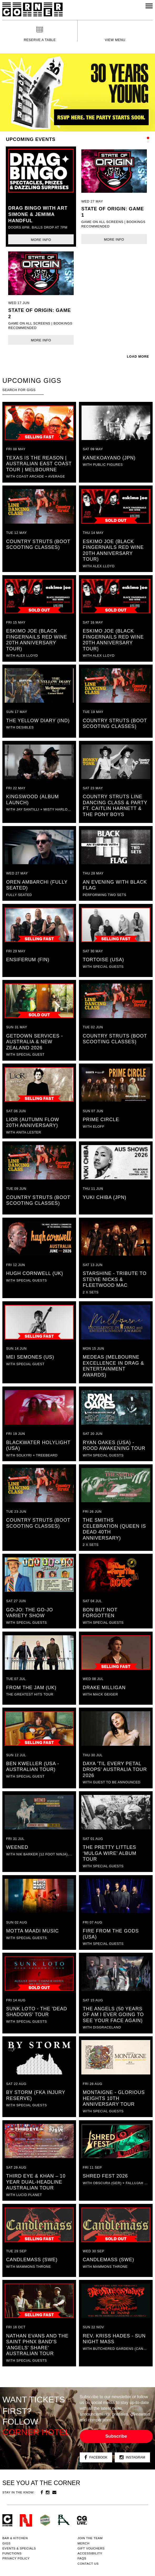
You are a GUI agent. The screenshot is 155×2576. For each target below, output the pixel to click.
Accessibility (90, 2553)
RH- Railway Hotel (64, 2520)
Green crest (45, 2520)
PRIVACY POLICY (16, 2558)
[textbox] (23, 390)
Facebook (95, 2457)
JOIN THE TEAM (90, 2538)
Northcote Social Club (25, 2520)
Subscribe (116, 2436)
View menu (115, 39)
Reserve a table (40, 39)
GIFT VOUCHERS (91, 2548)
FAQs (82, 2558)
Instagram (132, 2457)
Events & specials (19, 2548)
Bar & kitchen (15, 2538)
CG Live (82, 2520)
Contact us (88, 2563)
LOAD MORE (138, 356)
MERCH (84, 2543)
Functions (12, 2553)
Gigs (6, 2543)
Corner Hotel (32, 9)
